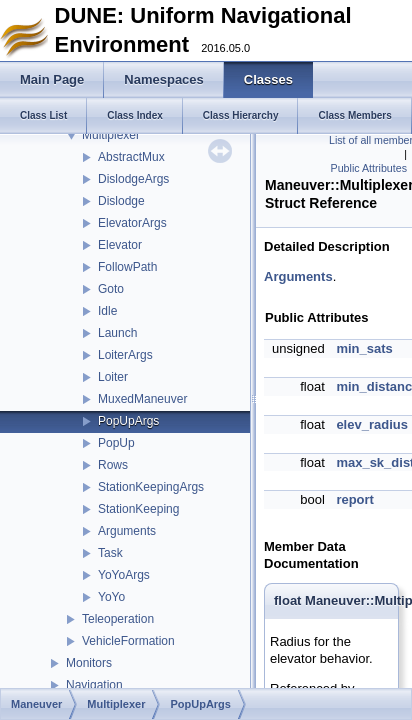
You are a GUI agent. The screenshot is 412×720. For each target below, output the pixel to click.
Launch (117, 333)
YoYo (111, 597)
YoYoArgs (124, 575)
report (355, 499)
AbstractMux (131, 157)
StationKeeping (138, 509)
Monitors (89, 663)
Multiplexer (111, 135)
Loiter (113, 377)
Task (110, 553)
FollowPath (127, 267)
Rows (113, 465)
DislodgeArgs (133, 179)
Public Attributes (369, 168)
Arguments (127, 531)
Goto (111, 289)
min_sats (364, 348)
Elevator (120, 245)
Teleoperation (118, 619)
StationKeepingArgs (151, 487)
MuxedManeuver (142, 399)
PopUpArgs (128, 421)
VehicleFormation (128, 641)
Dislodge (121, 201)
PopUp (116, 443)
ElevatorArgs (132, 223)
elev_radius (372, 424)
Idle (107, 311)
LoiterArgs (125, 355)
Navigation (94, 685)
